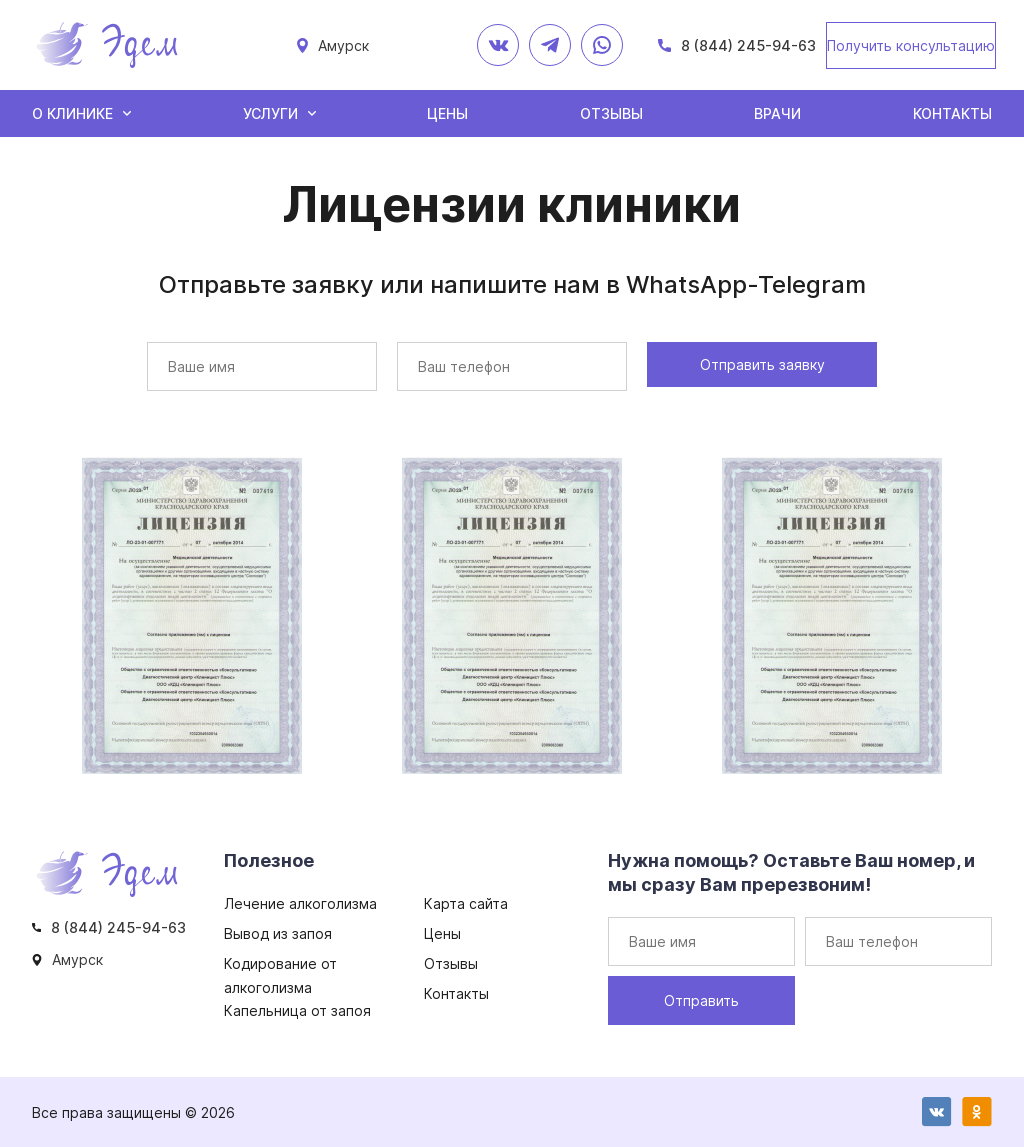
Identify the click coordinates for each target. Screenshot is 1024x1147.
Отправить (701, 1000)
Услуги (270, 113)
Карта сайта (466, 903)
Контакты (952, 113)
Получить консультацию (911, 45)
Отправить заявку (762, 364)
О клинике (72, 113)
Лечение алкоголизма (300, 903)
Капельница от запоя (297, 1010)
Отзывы (611, 113)
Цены (447, 113)
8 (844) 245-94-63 (748, 45)
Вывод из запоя (278, 933)
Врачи (777, 113)
